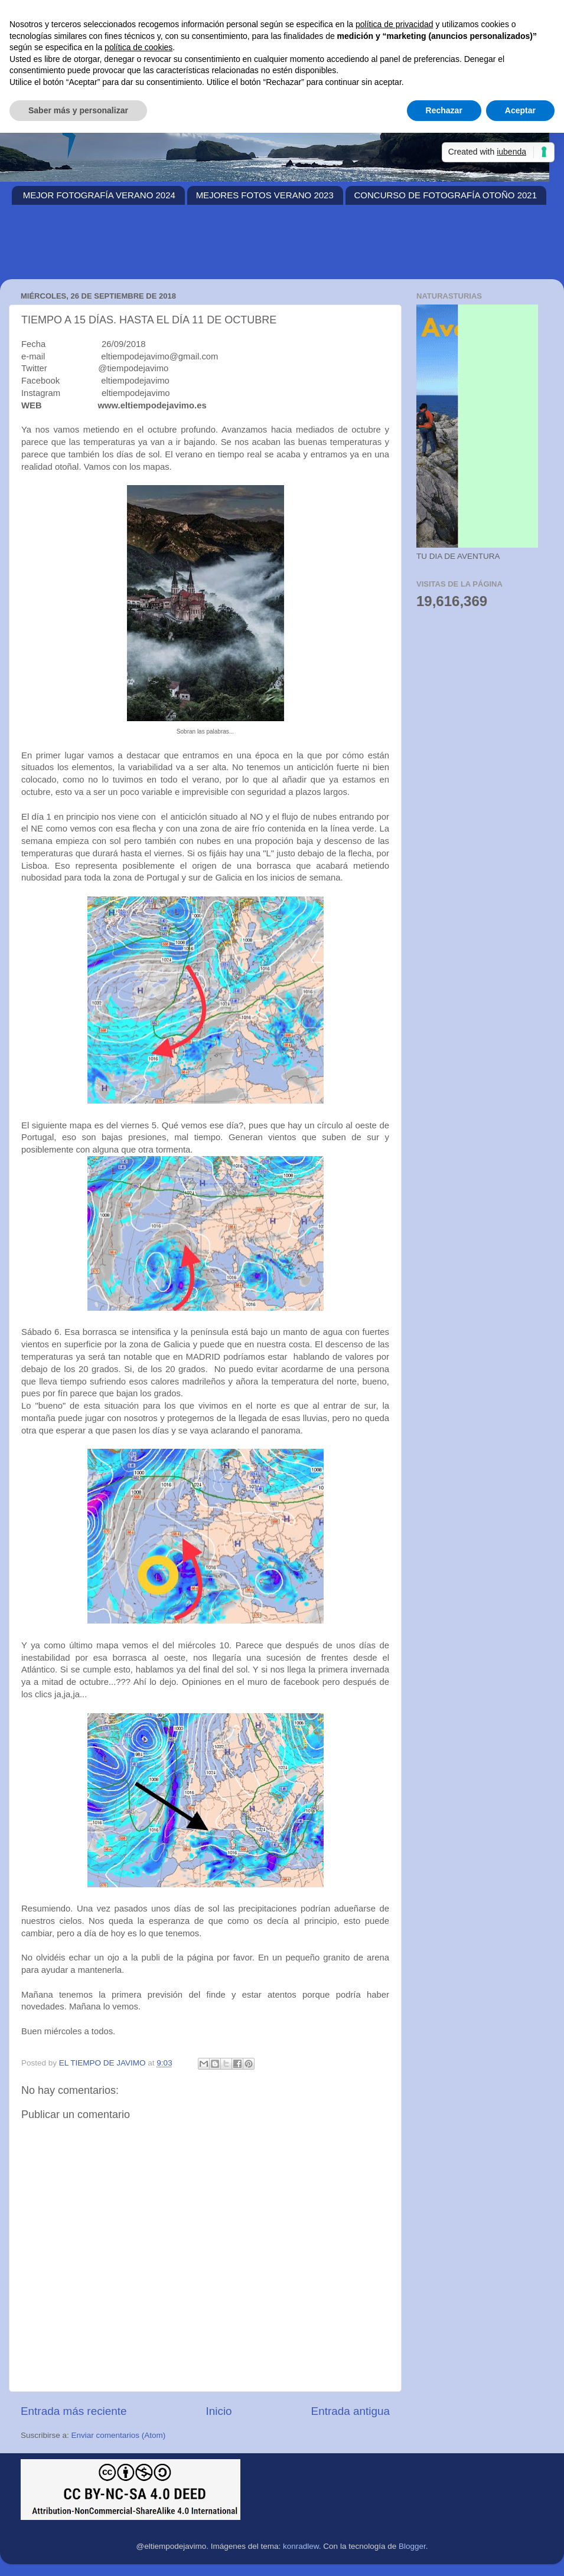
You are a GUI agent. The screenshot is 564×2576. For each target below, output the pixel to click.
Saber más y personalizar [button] (78, 110)
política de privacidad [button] (394, 24)
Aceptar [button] (520, 110)
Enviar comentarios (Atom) (118, 2435)
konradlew (301, 2546)
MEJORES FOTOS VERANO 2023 (265, 195)
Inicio (219, 2411)
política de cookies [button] (138, 47)
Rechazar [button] (444, 110)
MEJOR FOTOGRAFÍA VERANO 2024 (99, 195)
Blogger (412, 2546)
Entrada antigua (350, 2411)
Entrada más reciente (74, 2411)
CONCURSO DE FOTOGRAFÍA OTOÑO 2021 (445, 195)
